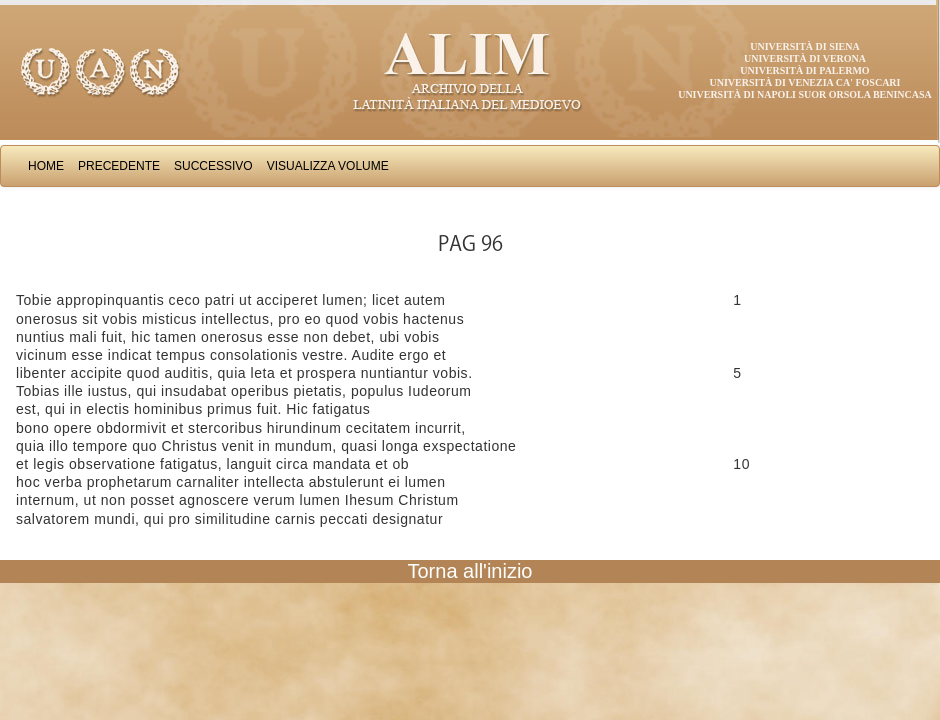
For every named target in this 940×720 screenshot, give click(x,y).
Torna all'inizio (470, 571)
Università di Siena (804, 46)
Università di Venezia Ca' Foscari (805, 82)
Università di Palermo (804, 70)
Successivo (213, 166)
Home (46, 166)
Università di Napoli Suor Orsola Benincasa (805, 94)
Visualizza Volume (328, 166)
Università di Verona (805, 58)
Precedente (119, 166)
